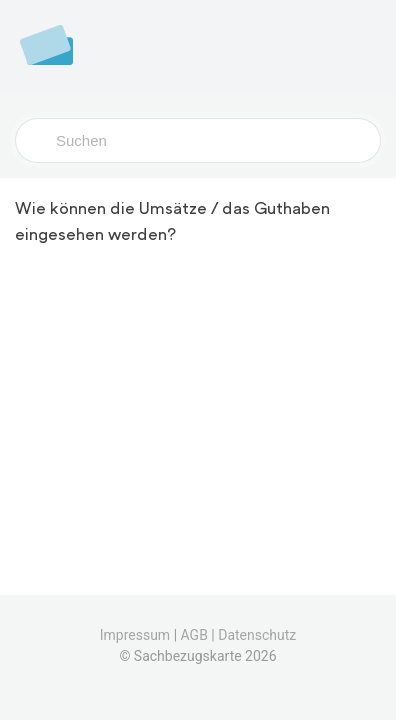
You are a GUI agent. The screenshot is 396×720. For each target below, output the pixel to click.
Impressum (135, 635)
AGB (194, 635)
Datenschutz (257, 635)
